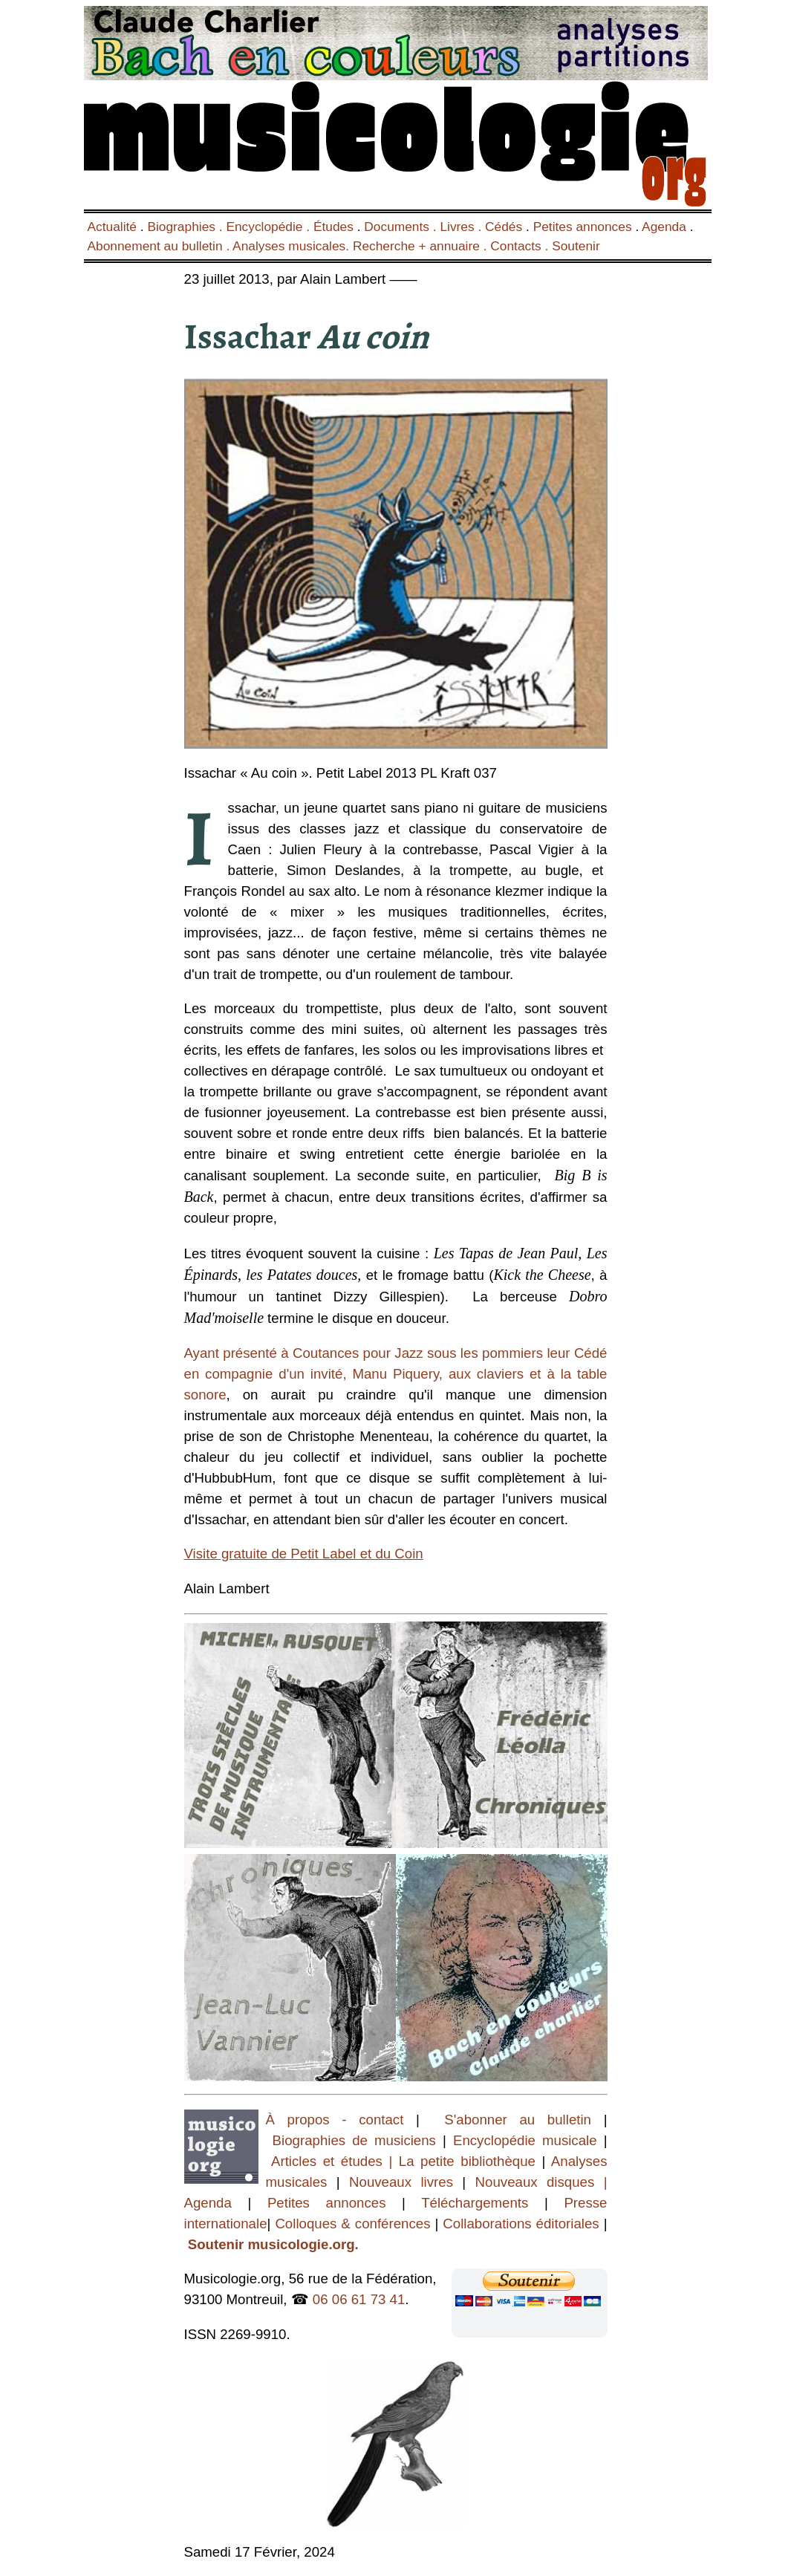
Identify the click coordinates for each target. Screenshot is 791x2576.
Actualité (112, 226)
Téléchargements (474, 2203)
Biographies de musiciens (358, 2140)
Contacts (515, 245)
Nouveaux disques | (541, 2182)
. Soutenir (570, 245)
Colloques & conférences (350, 2223)
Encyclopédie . (269, 226)
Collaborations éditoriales (518, 2223)
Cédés (503, 226)
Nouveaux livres (405, 2182)
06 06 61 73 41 (359, 2299)
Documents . (402, 226)
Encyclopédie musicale (525, 2140)
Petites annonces (582, 226)
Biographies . (186, 226)
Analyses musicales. (292, 245)
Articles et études (327, 2161)
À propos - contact (335, 2119)
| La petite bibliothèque (462, 2161)
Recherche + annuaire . (421, 245)
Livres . (462, 226)
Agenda (664, 226)
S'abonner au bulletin (517, 2119)
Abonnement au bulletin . (160, 245)
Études (333, 226)
